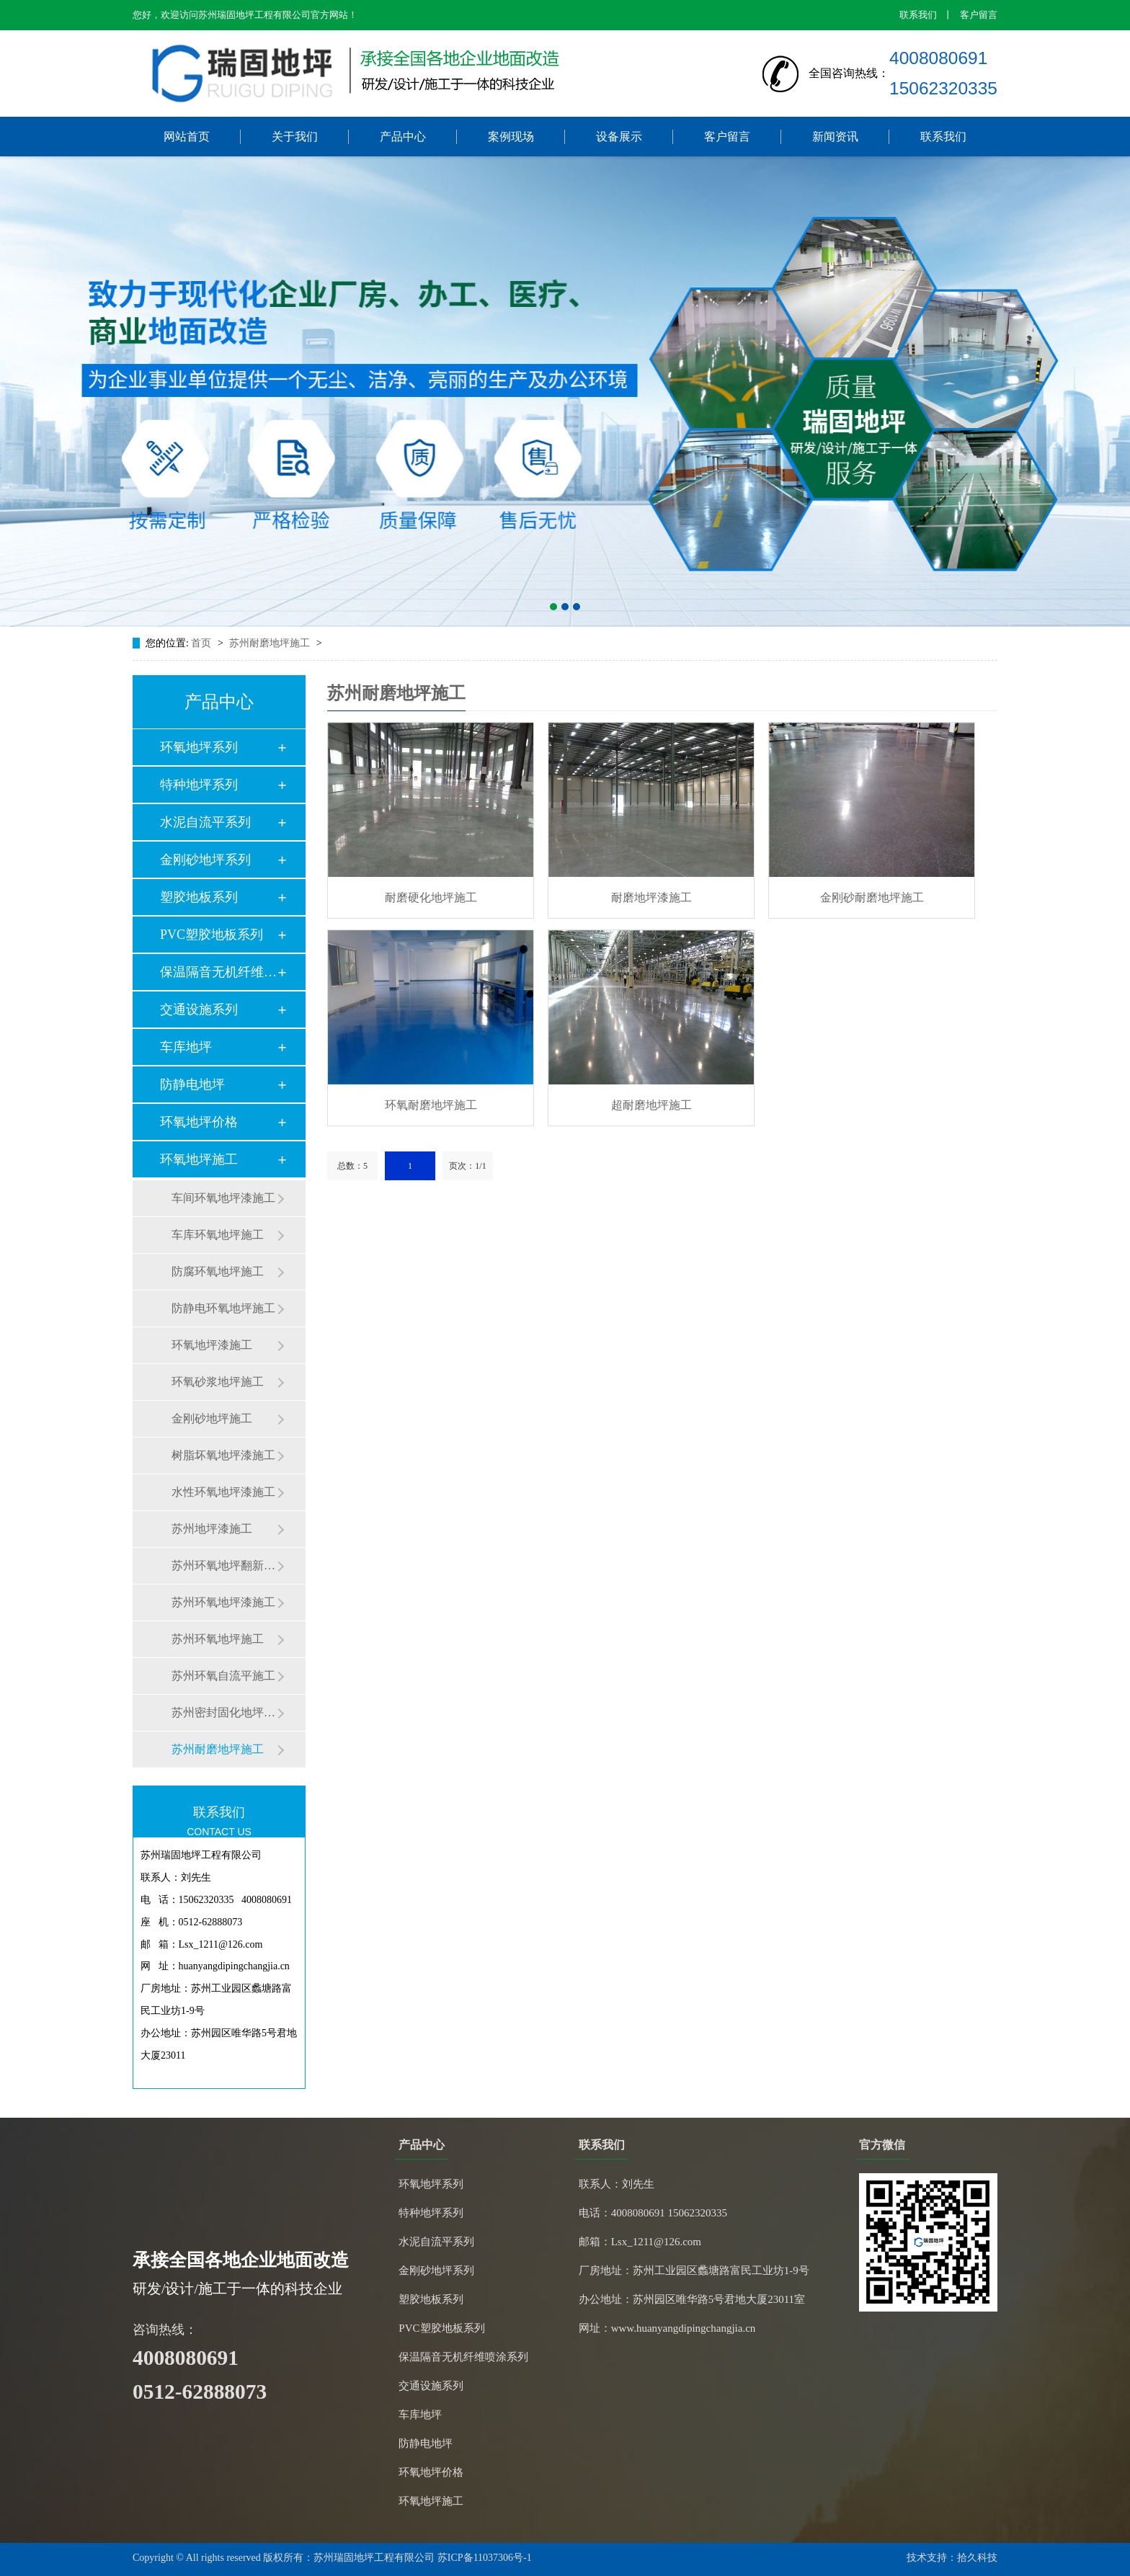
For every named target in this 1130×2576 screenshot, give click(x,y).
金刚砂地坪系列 (205, 859)
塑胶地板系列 (199, 897)
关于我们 (295, 136)
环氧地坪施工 (199, 1159)
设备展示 (619, 136)
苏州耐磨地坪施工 (271, 643)
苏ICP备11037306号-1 (484, 2557)
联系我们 (918, 14)
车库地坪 (186, 1047)
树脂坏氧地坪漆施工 (223, 1455)
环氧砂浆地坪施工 (218, 1382)
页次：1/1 (467, 1166)
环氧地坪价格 (199, 1122)
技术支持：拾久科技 (952, 2557)
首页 (202, 643)
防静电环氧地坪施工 (223, 1308)
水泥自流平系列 (205, 822)
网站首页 (187, 136)
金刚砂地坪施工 (212, 1418)
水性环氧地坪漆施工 (223, 1492)
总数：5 (352, 1166)
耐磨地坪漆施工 (651, 897)
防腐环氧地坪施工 (218, 1271)
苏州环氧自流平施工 (223, 1676)
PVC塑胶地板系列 (211, 934)
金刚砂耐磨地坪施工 (872, 897)
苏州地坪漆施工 (212, 1529)
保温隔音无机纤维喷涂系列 (463, 2357)
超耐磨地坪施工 (651, 1105)
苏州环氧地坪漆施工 (223, 1602)
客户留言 (978, 14)
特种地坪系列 (199, 784)
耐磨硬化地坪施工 (431, 897)
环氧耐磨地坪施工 (431, 1105)
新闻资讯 (835, 136)
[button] (553, 606)
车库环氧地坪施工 (218, 1235)
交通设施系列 (199, 1009)
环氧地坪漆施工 (212, 1345)
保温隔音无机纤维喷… (218, 972)
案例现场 (511, 136)
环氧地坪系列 (199, 747)
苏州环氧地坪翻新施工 (224, 1565)
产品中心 (403, 136)
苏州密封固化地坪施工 (224, 1712)
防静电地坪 (192, 1084)
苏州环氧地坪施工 (218, 1639)
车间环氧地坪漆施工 (223, 1198)
